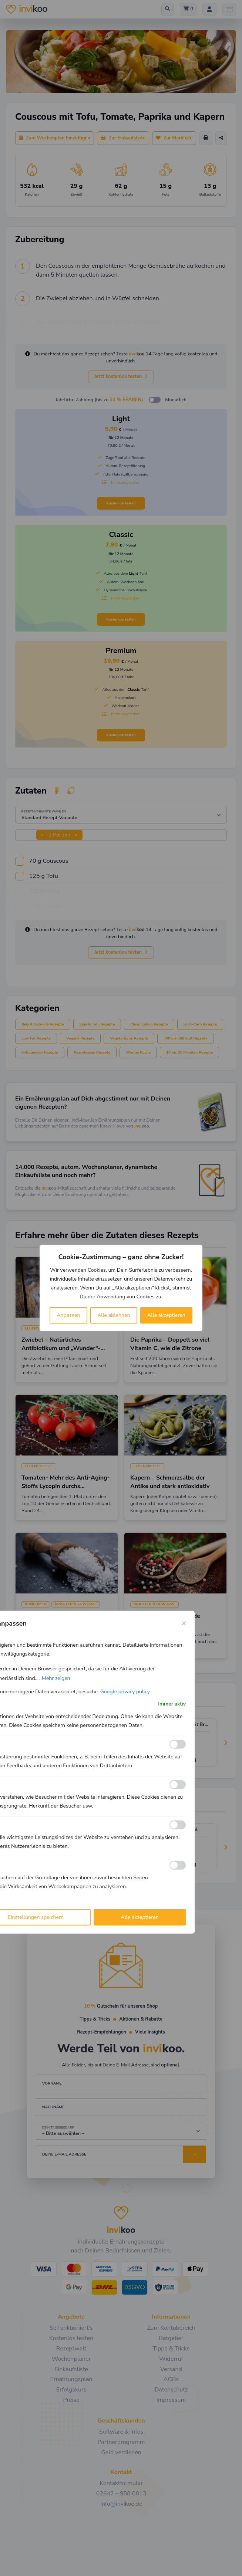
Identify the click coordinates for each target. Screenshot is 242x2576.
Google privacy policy (125, 1691)
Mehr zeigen (56, 1678)
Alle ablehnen (113, 1315)
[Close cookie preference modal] (184, 1623)
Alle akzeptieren (166, 1315)
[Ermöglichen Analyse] (177, 1784)
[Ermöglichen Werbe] (177, 1865)
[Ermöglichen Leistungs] (177, 1825)
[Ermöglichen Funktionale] (177, 1744)
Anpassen (68, 1315)
